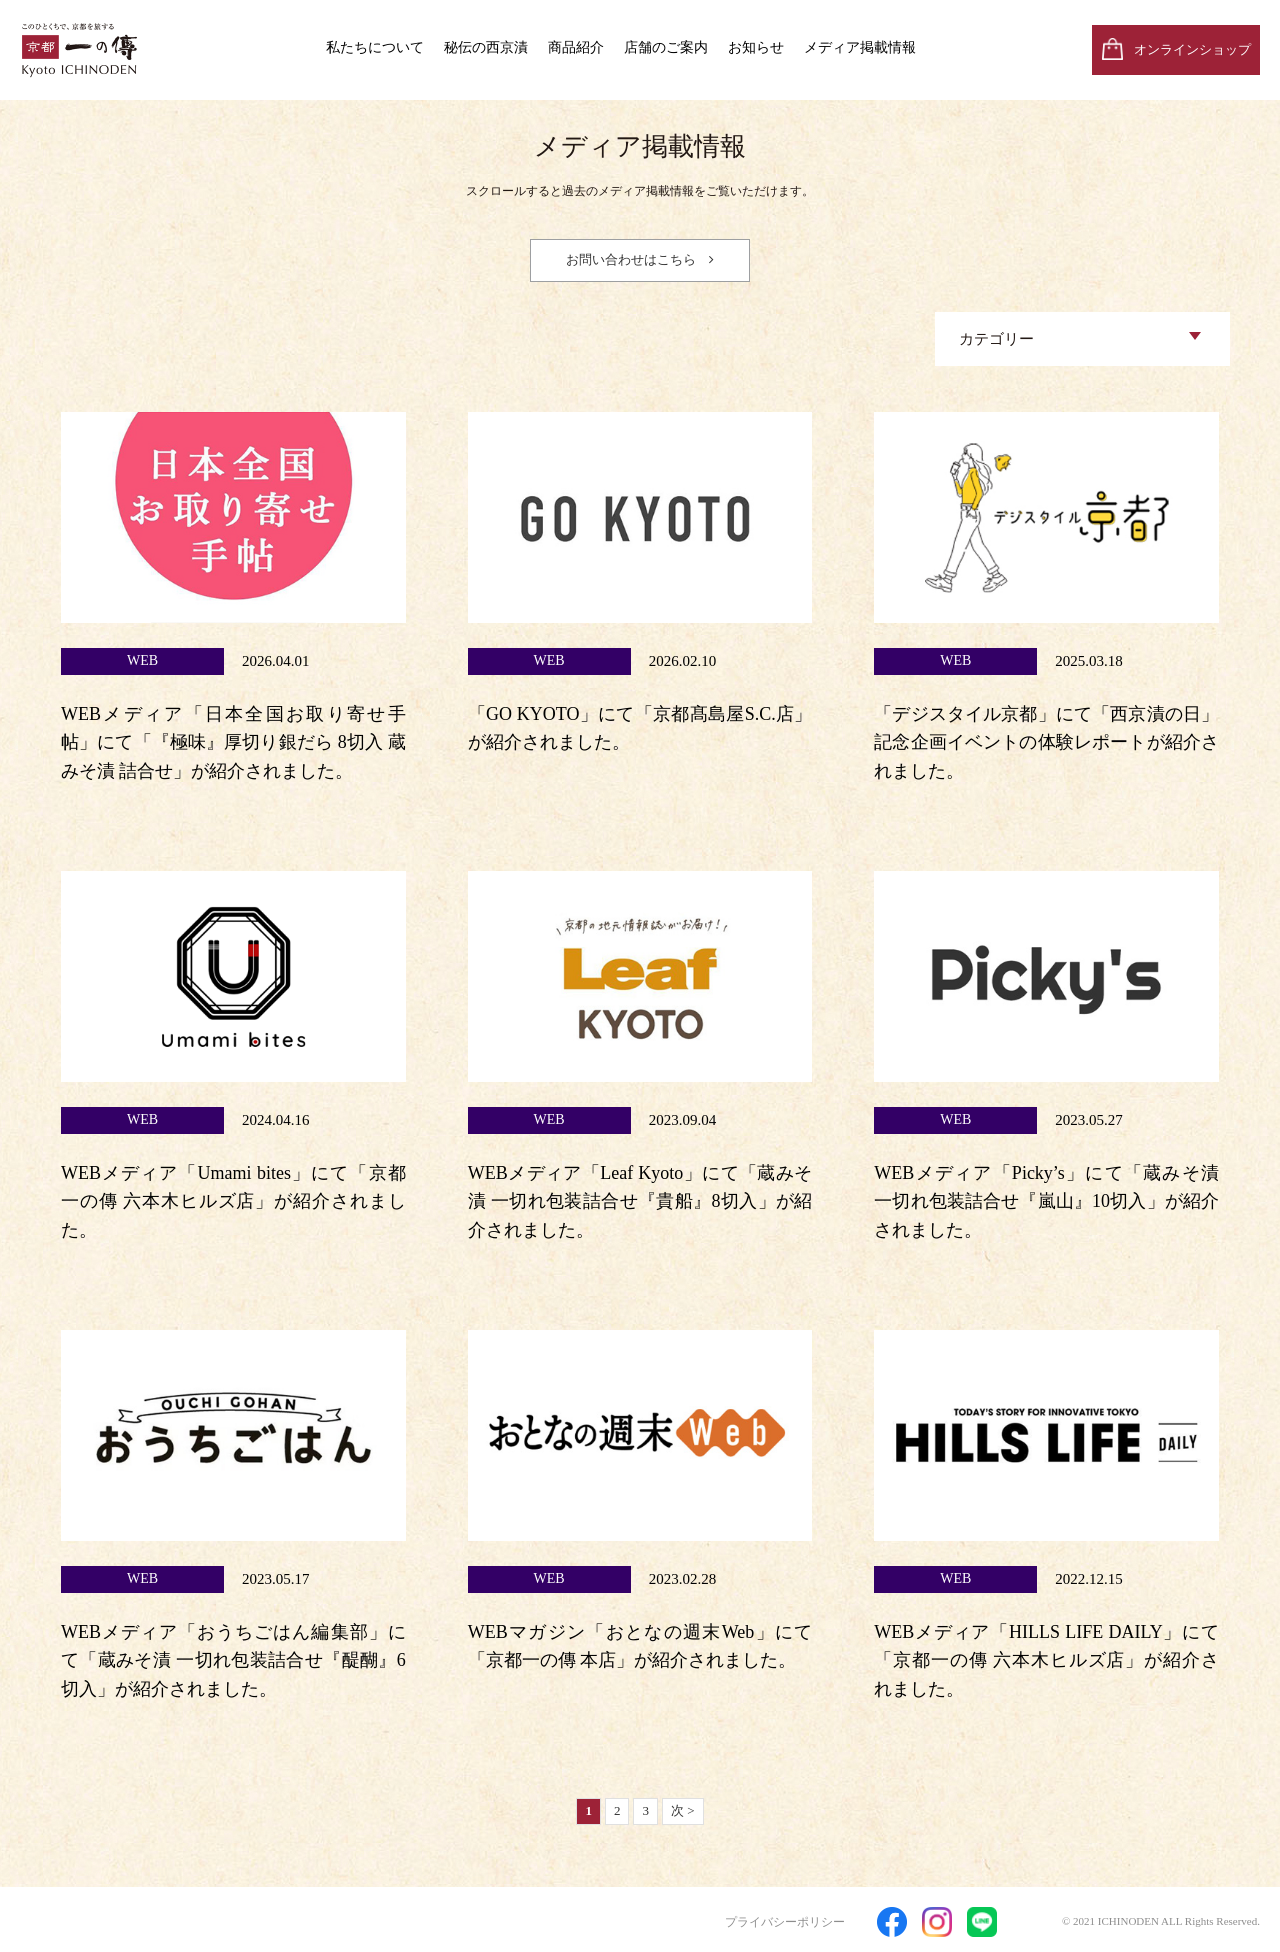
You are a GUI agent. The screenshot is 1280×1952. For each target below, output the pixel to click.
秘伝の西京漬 (486, 47)
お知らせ (756, 47)
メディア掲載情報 (860, 47)
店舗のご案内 (666, 47)
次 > (683, 1810)
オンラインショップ (1192, 49)
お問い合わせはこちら (631, 259)
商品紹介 (576, 47)
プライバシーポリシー (785, 1922)
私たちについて (375, 47)
